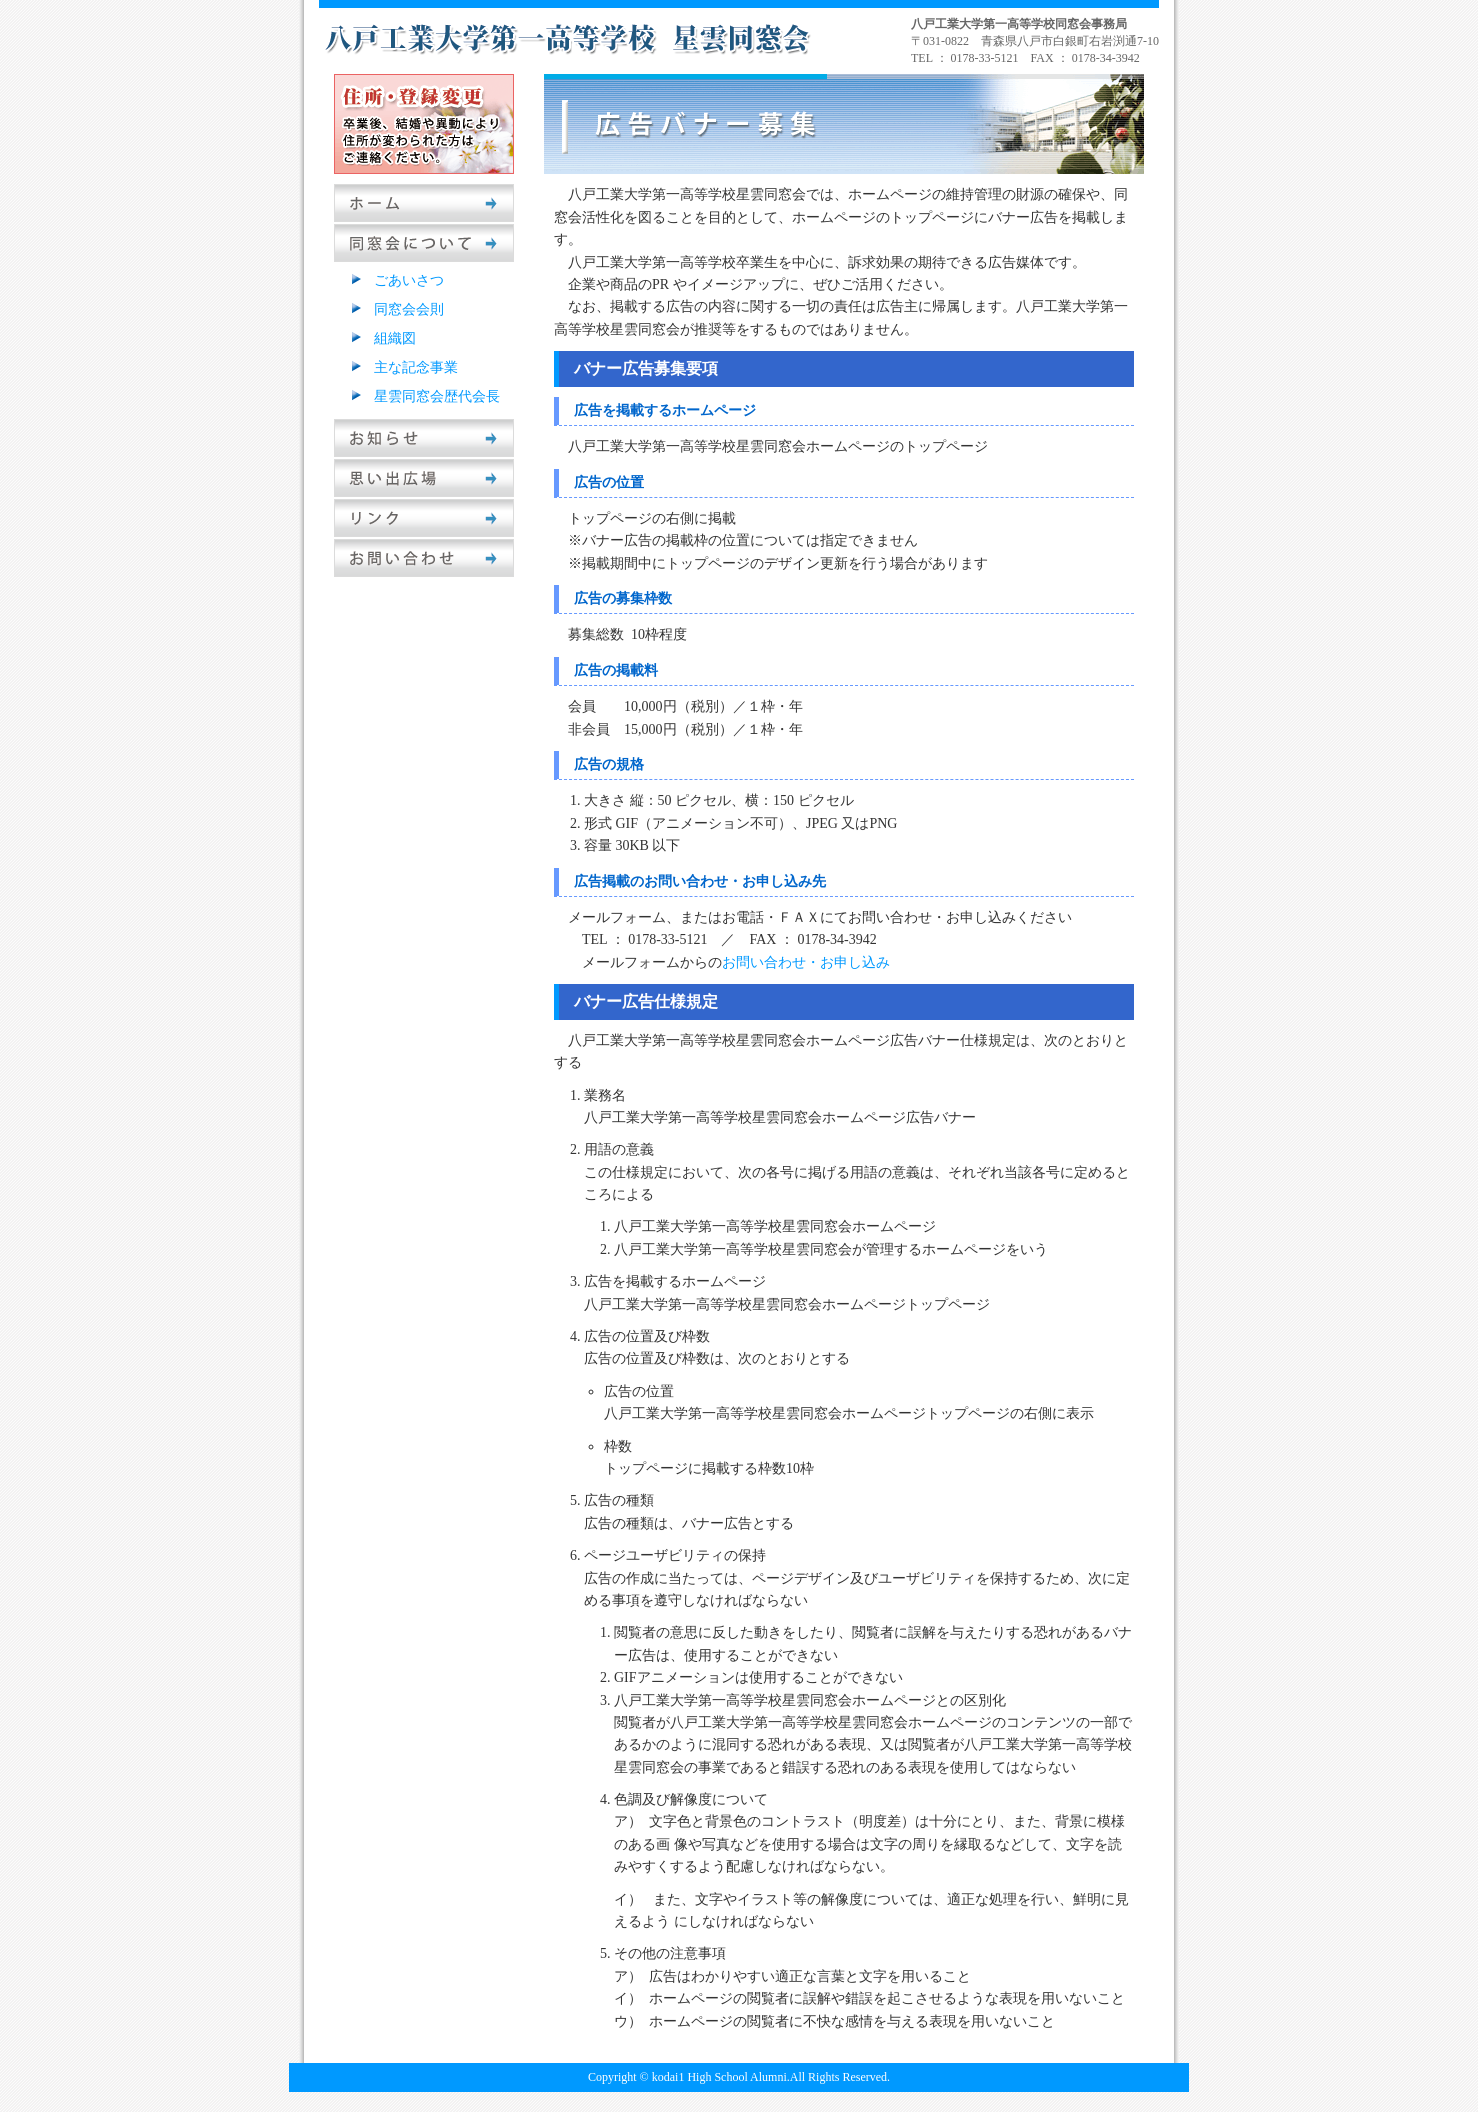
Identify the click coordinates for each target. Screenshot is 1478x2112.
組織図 (395, 338)
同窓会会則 (409, 309)
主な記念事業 (416, 367)
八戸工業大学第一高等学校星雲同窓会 (569, 38)
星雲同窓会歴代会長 (437, 396)
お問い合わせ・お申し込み (806, 962)
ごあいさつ (409, 280)
